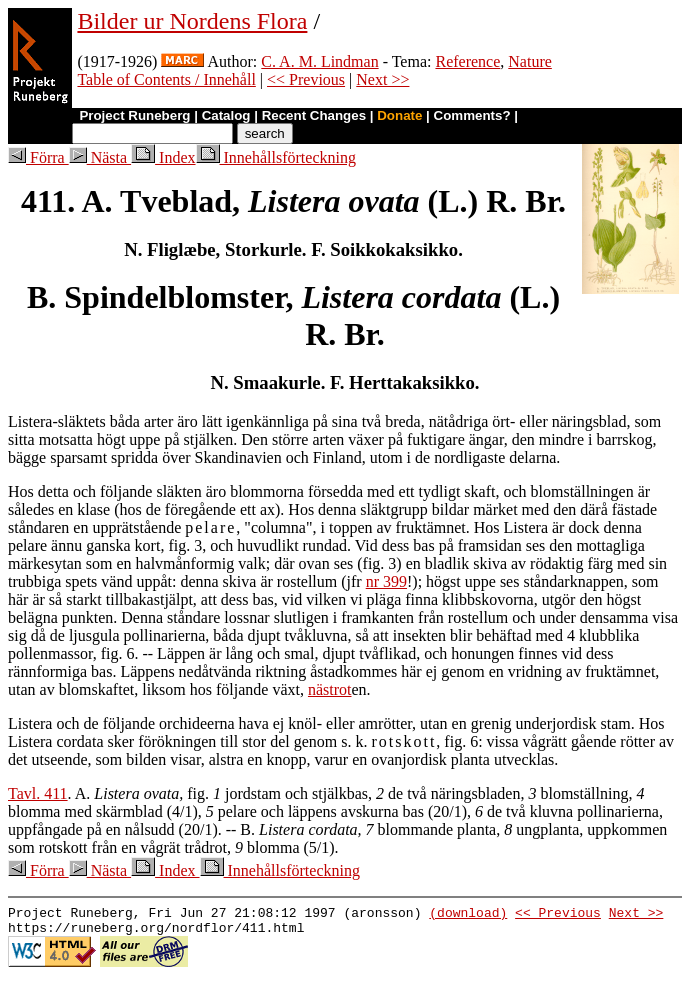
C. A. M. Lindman (319, 61)
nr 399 (386, 581)
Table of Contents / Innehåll (166, 79)
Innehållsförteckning (276, 157)
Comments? (472, 115)
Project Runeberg (134, 115)
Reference (467, 61)
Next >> (382, 79)
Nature (530, 61)
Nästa (100, 157)
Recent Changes (314, 115)
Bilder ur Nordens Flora (192, 21)
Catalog (226, 115)
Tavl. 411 (38, 793)
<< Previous (306, 79)
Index (163, 157)
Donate (399, 115)
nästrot (330, 689)
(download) (468, 915)
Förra (38, 157)
